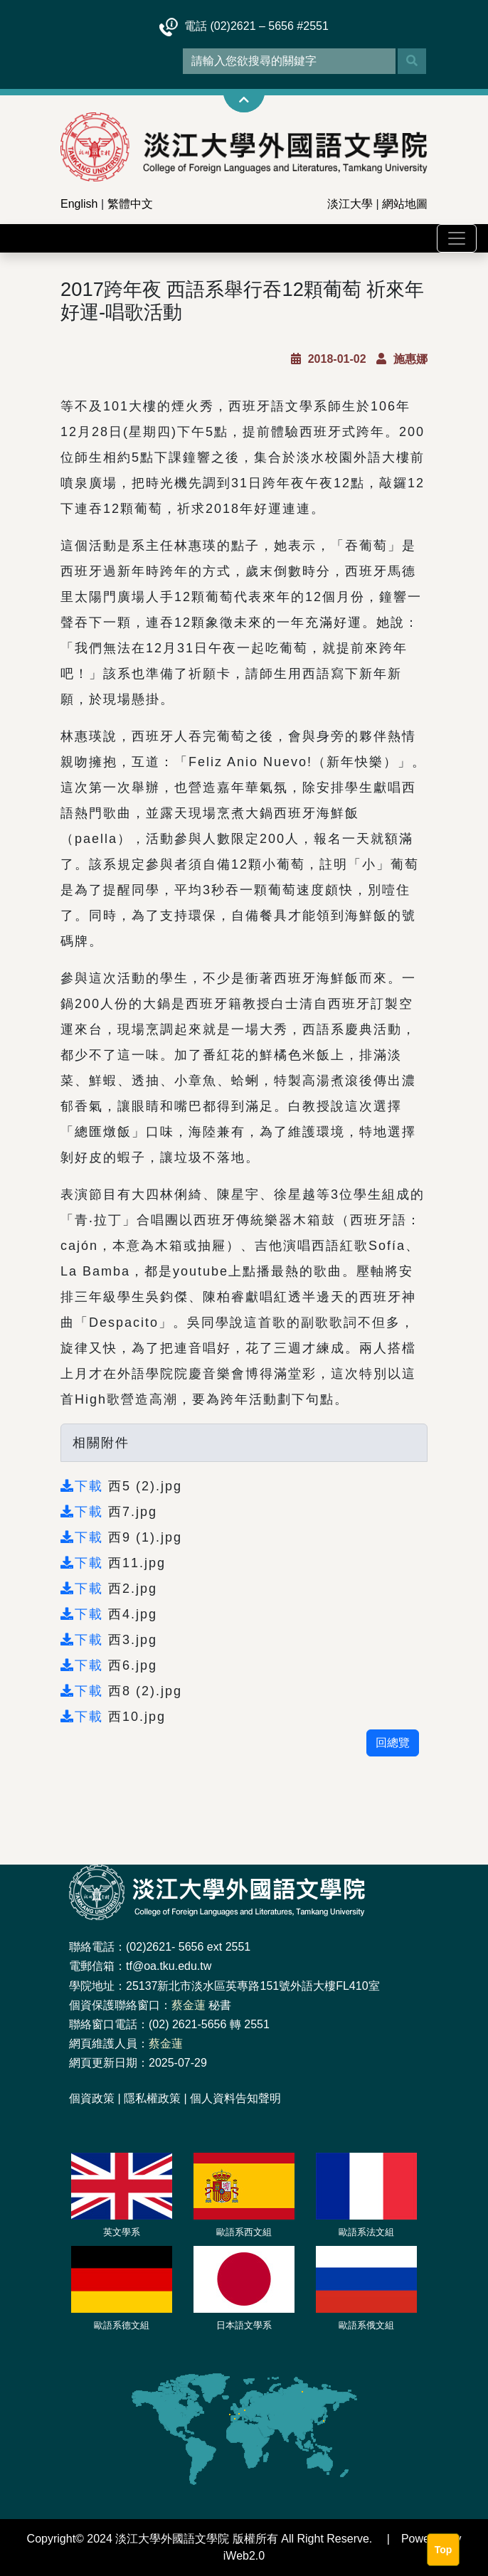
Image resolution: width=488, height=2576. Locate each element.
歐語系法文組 (366, 2232)
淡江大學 (350, 204)
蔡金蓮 (188, 2005)
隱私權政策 (152, 2098)
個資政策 (92, 2098)
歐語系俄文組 (366, 2325)
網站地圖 (405, 204)
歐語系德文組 (121, 2325)
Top (443, 2549)
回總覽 (393, 1743)
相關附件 (101, 1443)
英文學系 (121, 2232)
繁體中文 (130, 204)
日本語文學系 (244, 2325)
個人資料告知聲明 (235, 2098)
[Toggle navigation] (457, 238)
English (78, 204)
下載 (84, 1486)
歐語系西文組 (244, 2232)
